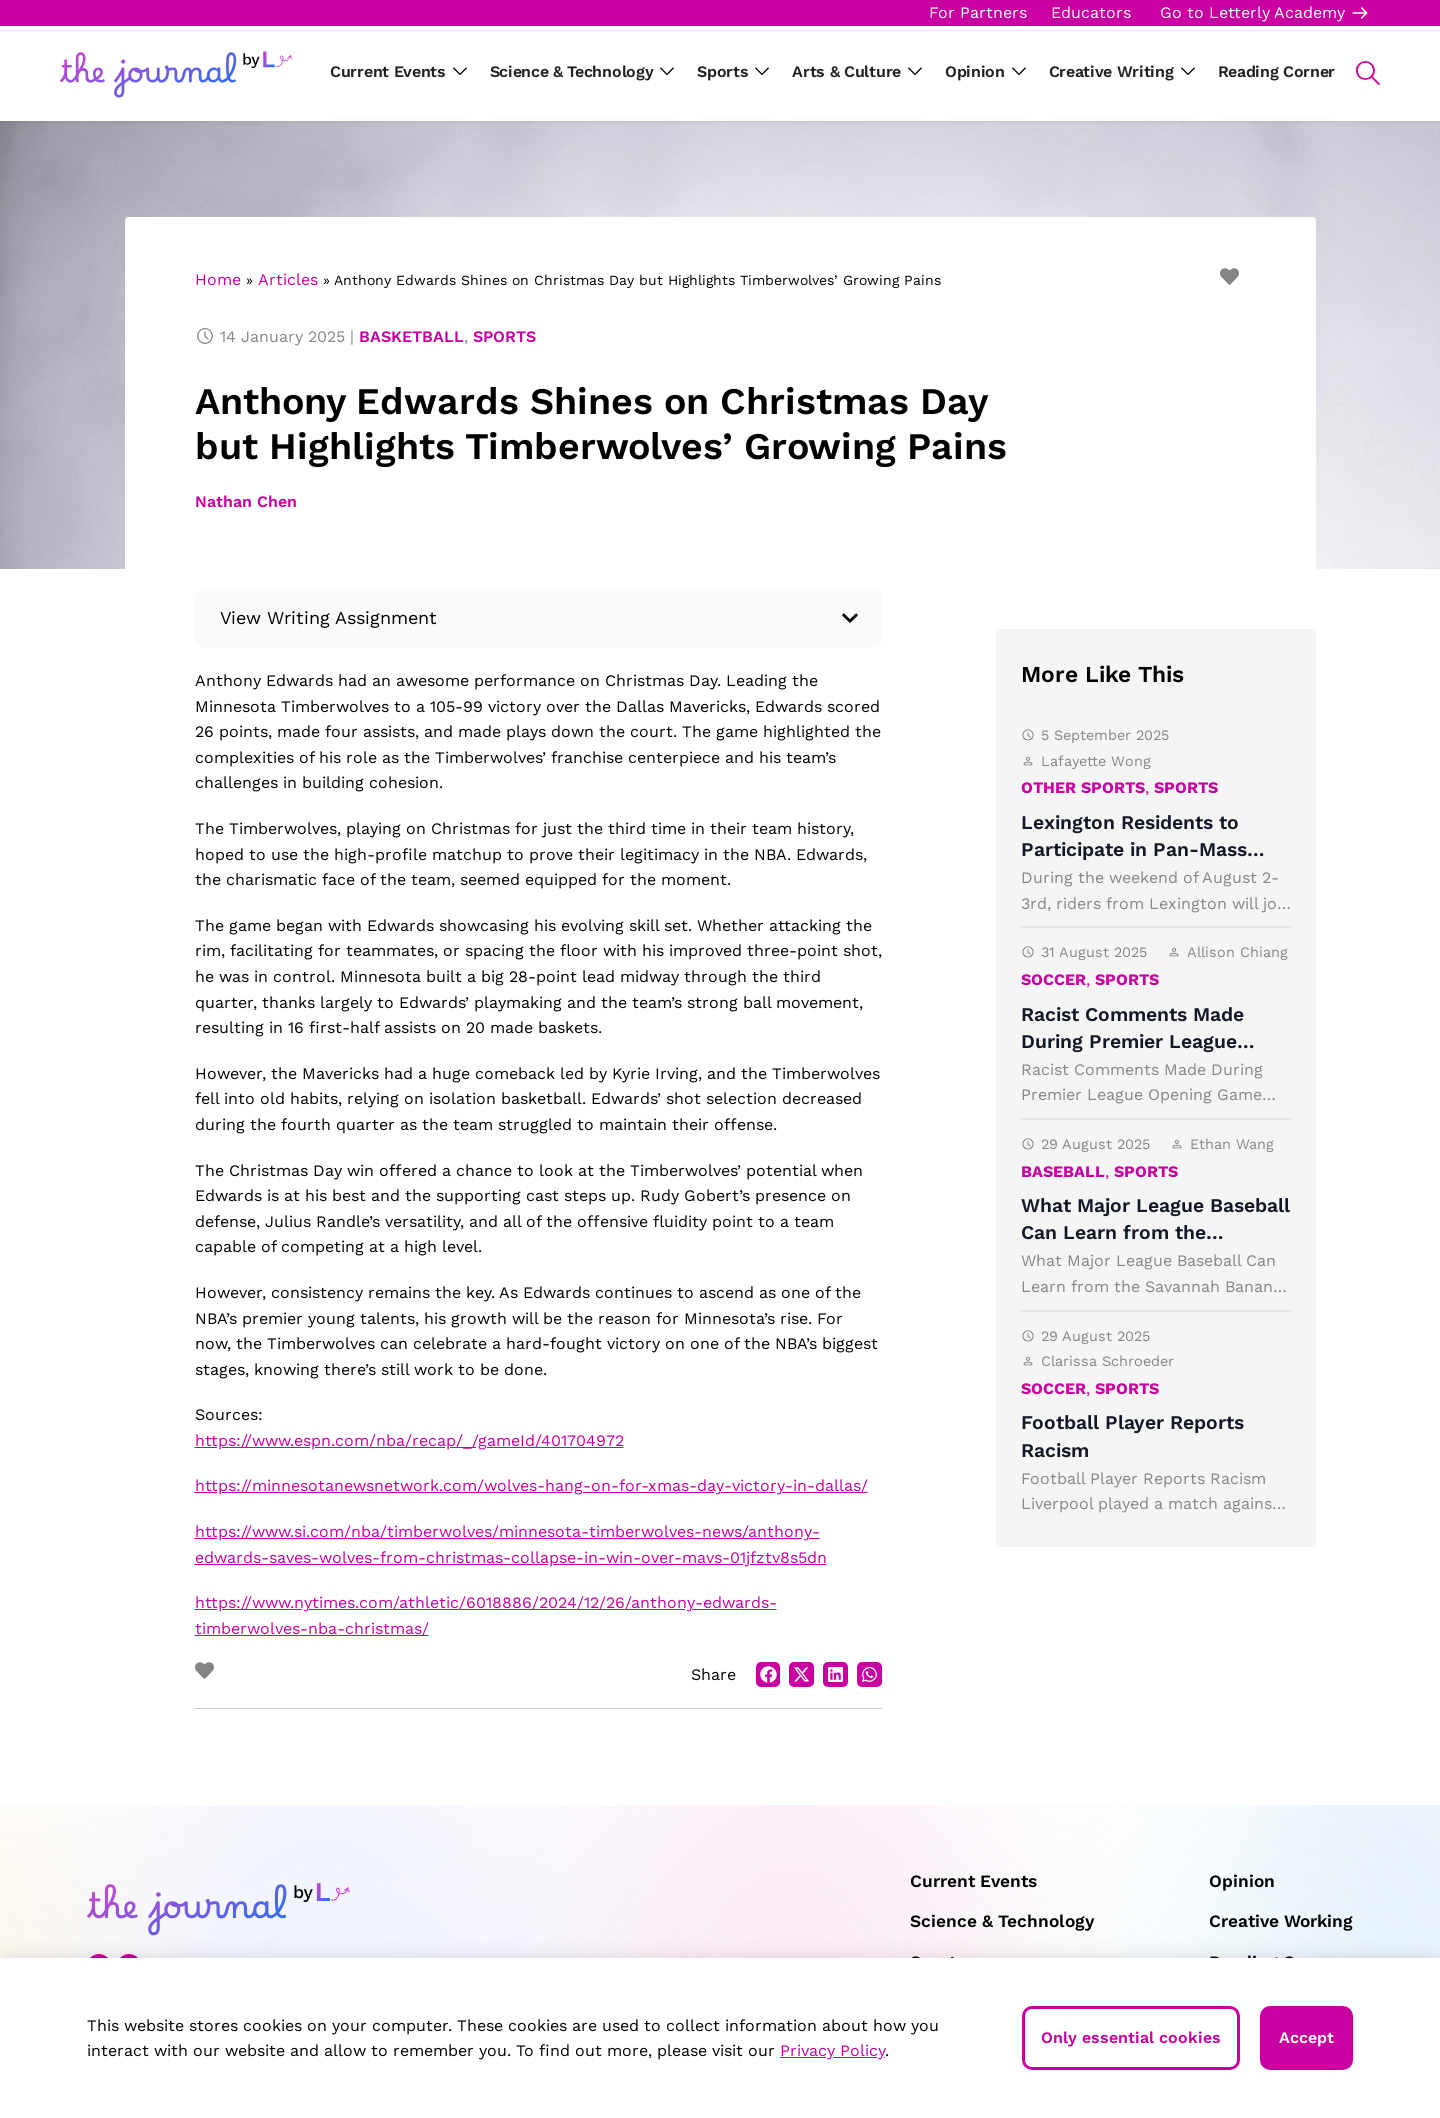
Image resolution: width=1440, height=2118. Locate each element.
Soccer (1053, 979)
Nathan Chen (246, 501)
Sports (504, 336)
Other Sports (1083, 787)
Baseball (1063, 1171)
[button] (1357, 73)
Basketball (411, 336)
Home (218, 279)
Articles (288, 279)
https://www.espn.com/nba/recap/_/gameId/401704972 (409, 1440)
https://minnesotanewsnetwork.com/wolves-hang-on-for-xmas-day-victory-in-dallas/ (531, 1485)
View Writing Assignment (329, 617)
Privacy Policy (832, 2050)
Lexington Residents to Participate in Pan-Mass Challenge (1134, 849)
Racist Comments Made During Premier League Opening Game (1132, 1041)
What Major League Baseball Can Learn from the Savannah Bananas (1155, 1232)
